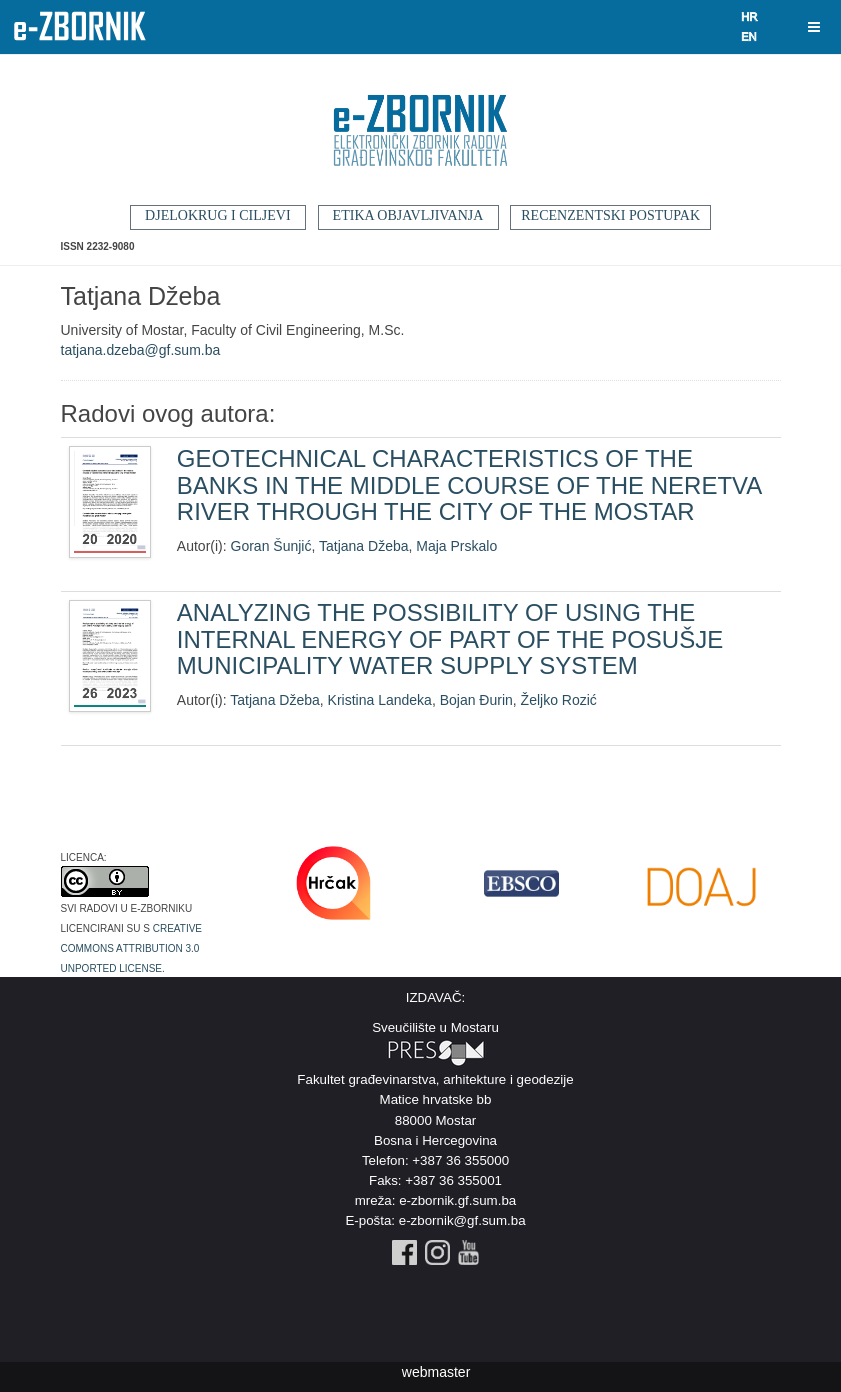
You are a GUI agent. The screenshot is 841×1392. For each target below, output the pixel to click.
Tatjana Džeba (364, 546)
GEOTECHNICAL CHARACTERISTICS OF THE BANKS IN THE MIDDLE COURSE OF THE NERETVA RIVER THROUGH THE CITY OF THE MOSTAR (469, 485)
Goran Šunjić (271, 546)
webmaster (436, 1372)
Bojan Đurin (476, 700)
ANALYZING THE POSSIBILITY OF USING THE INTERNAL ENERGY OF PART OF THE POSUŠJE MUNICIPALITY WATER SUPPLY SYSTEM (450, 639)
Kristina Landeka (380, 700)
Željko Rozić (559, 700)
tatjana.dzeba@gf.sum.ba (141, 350)
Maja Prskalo (456, 546)
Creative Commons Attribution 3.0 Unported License (132, 947)
